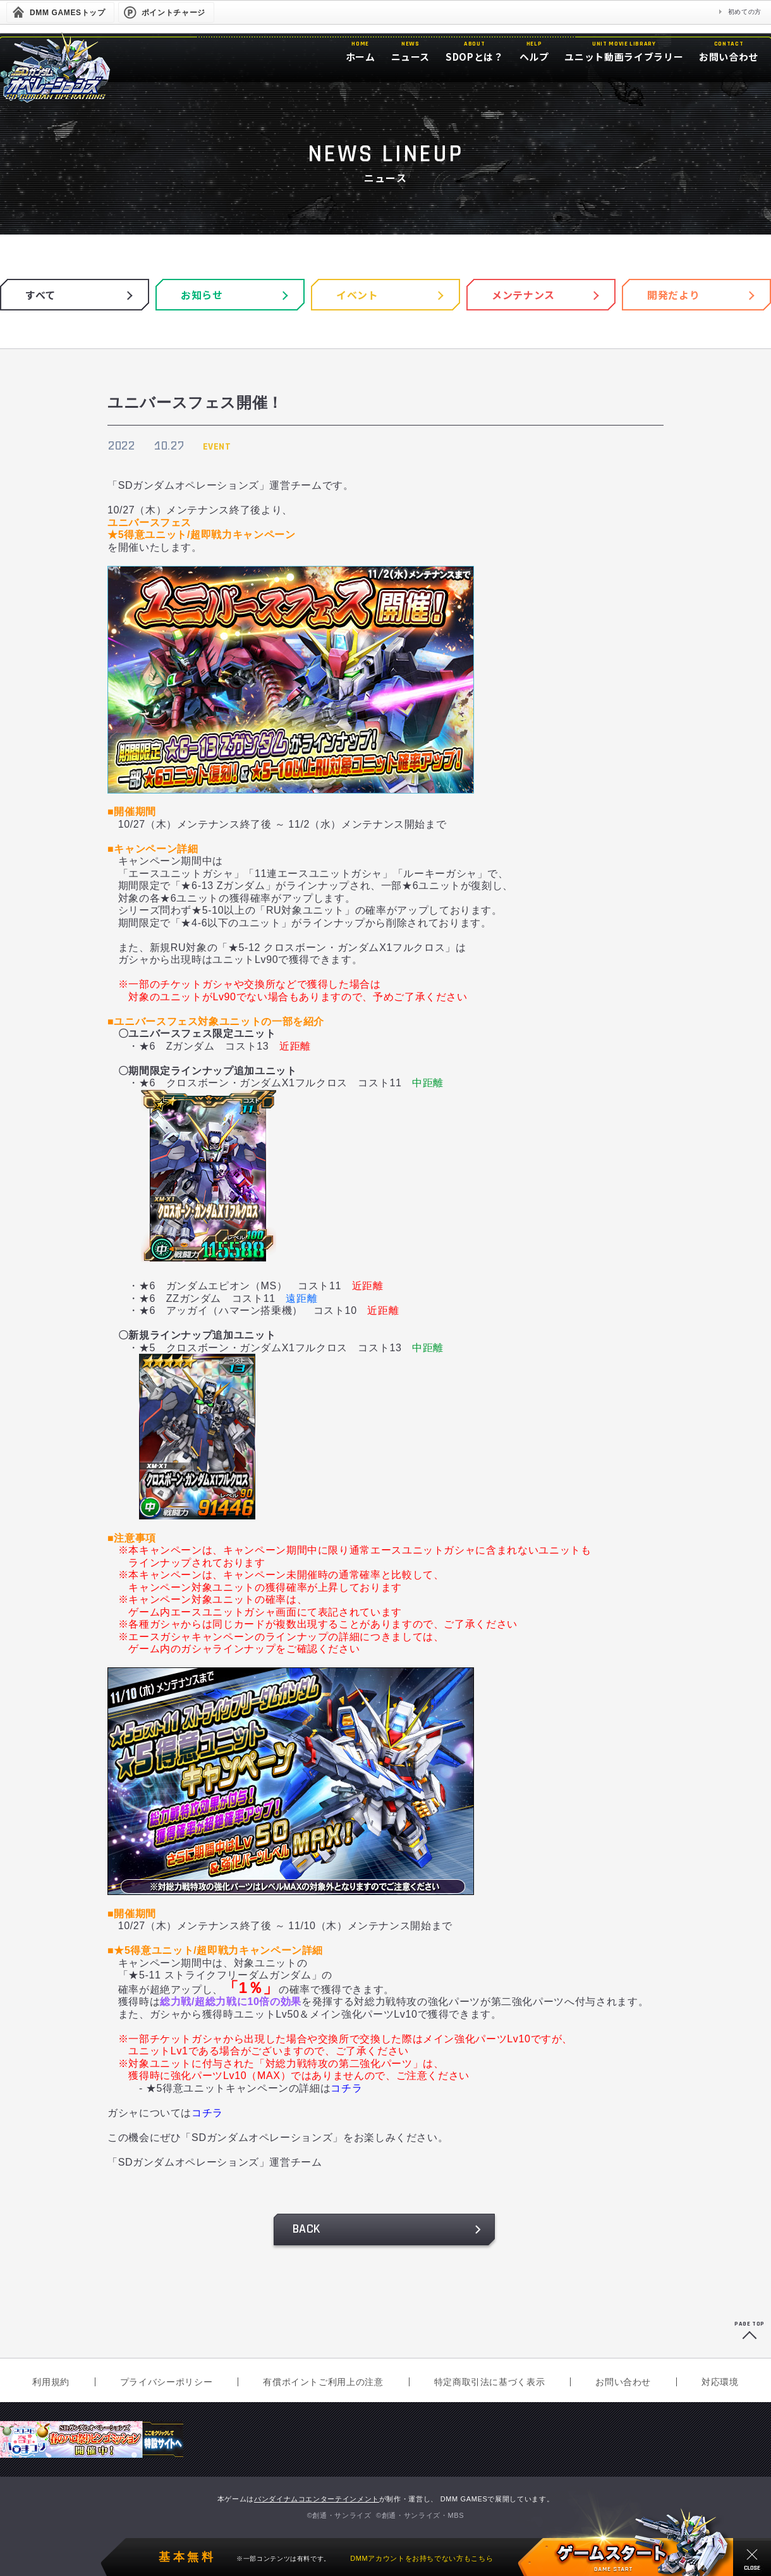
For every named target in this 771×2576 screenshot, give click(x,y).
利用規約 (51, 2382)
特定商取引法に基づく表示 (489, 2382)
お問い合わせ (623, 2382)
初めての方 (745, 11)
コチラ (346, 2088)
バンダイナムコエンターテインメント (316, 2499)
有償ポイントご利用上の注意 (323, 2382)
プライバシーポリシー (166, 2382)
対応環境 (720, 2382)
